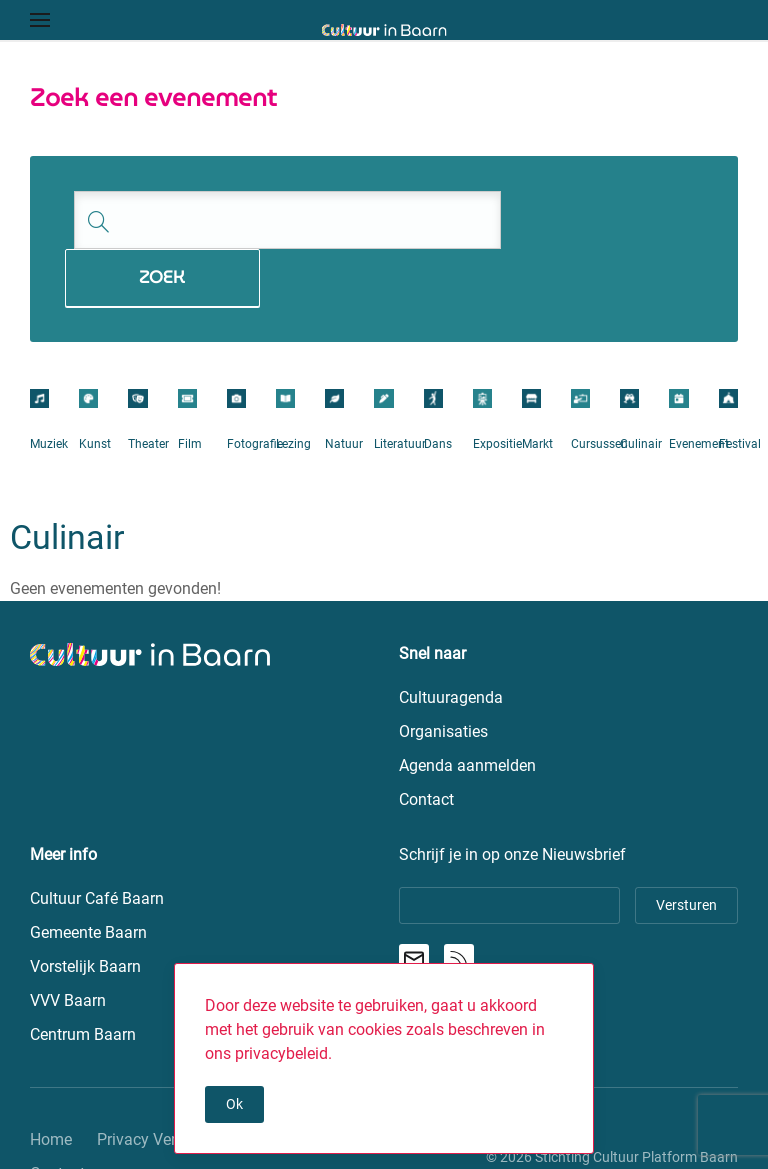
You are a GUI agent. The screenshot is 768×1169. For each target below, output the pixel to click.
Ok (234, 1104)
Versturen (686, 848)
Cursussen (599, 386)
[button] (40, 20)
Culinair (641, 386)
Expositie (497, 386)
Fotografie (255, 386)
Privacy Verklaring (160, 1082)
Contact (57, 1116)
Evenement (699, 386)
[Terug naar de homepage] (384, 30)
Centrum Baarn (83, 977)
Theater (148, 386)
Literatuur (400, 386)
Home (51, 1082)
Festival (740, 386)
